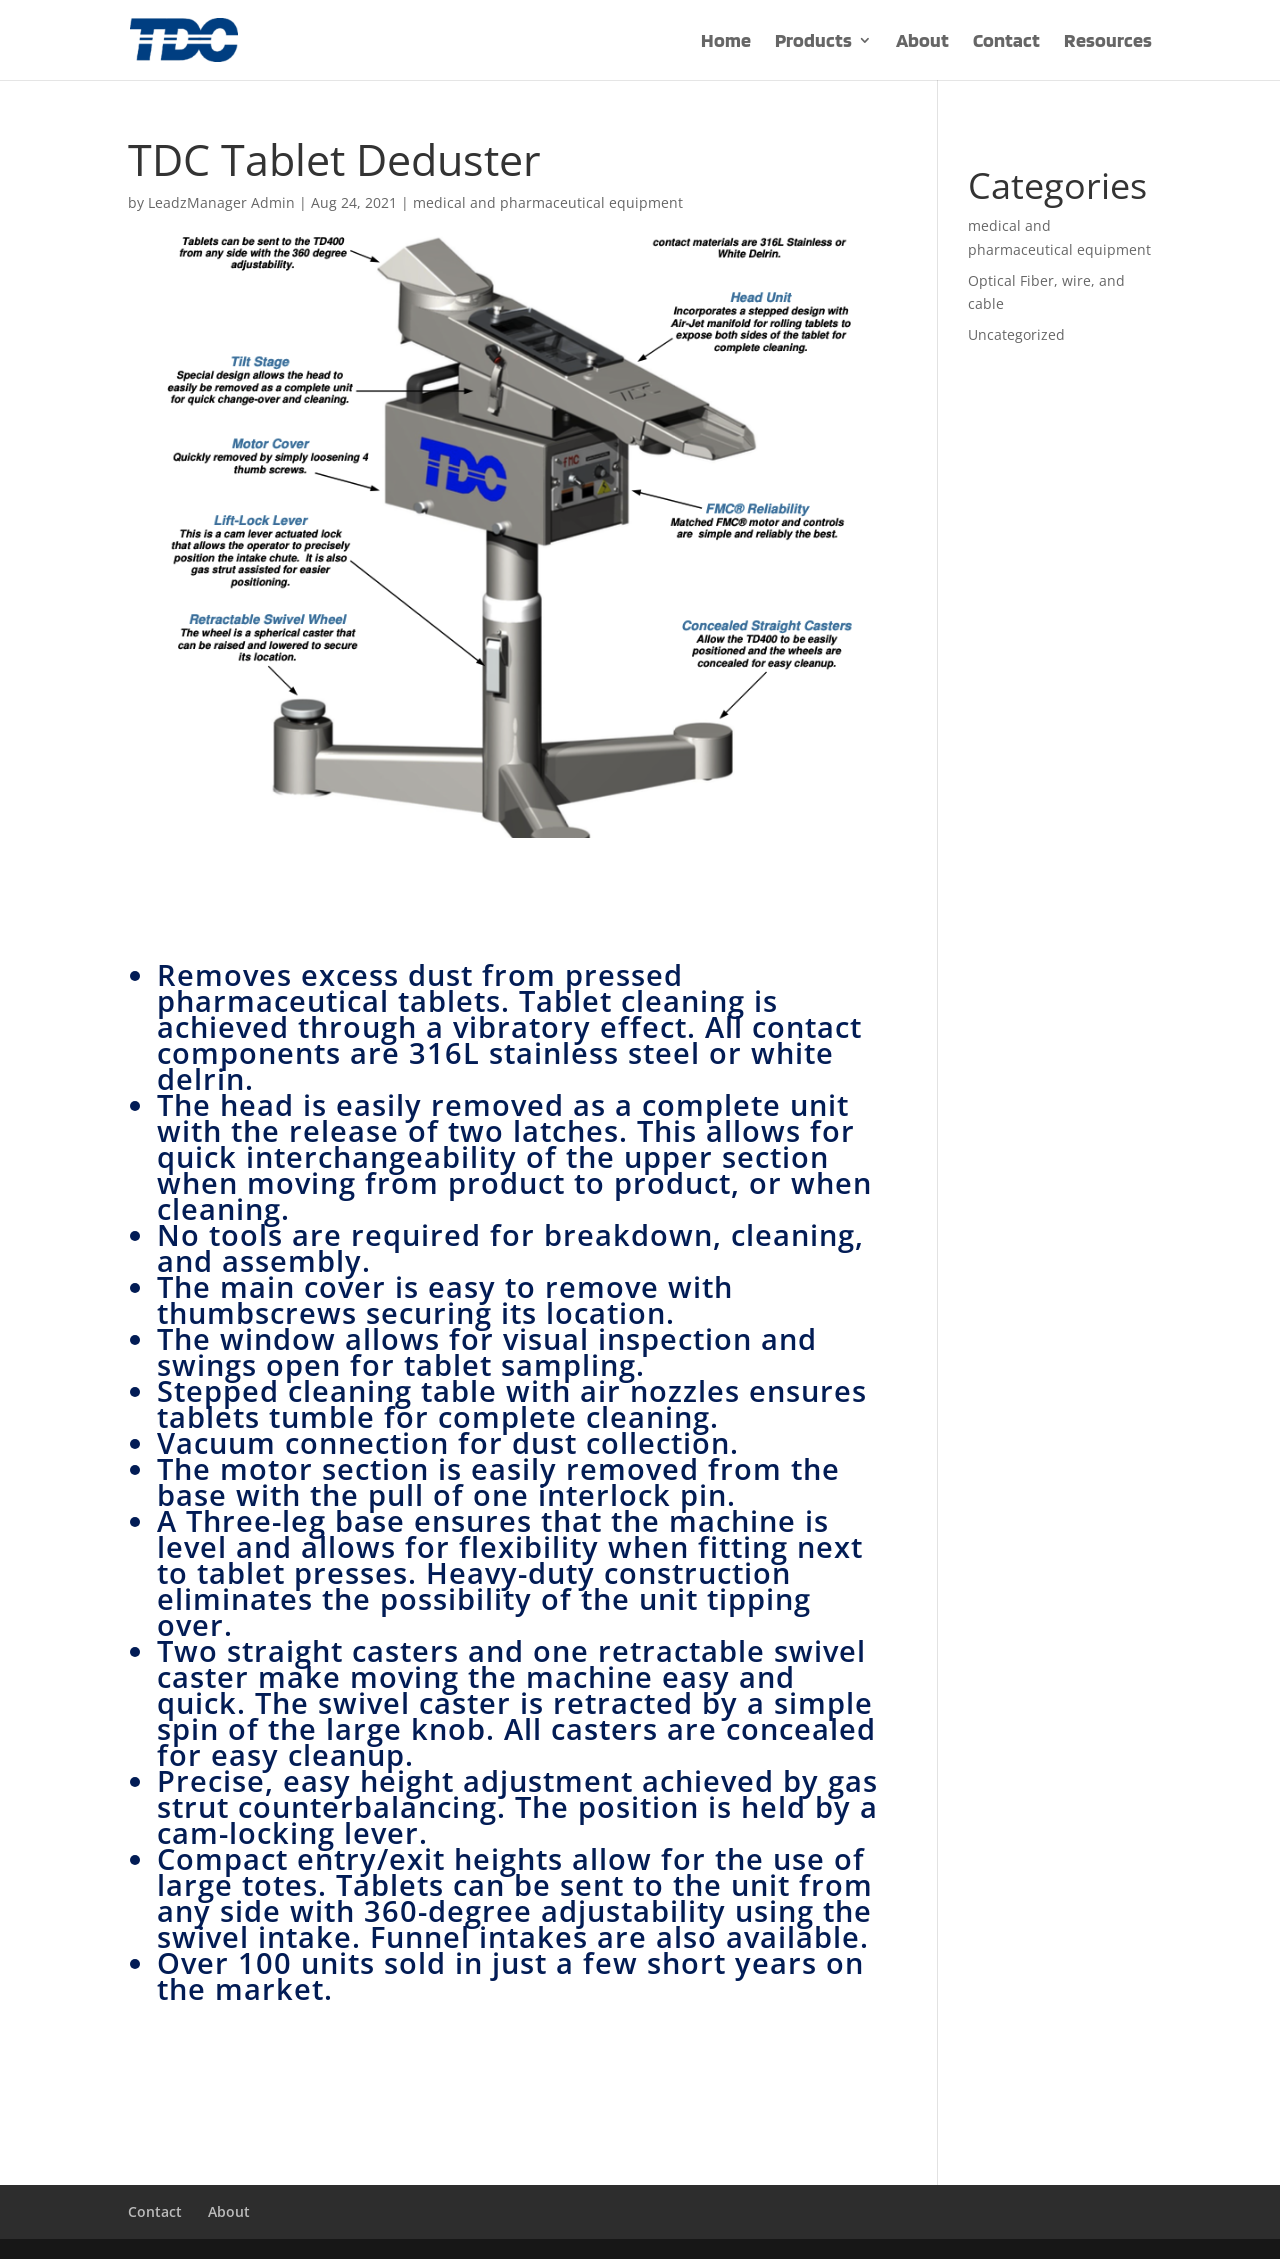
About (922, 42)
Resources (1108, 42)
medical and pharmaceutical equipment (548, 202)
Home (726, 42)
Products (813, 42)
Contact (1006, 42)
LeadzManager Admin (221, 202)
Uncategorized (1016, 334)
